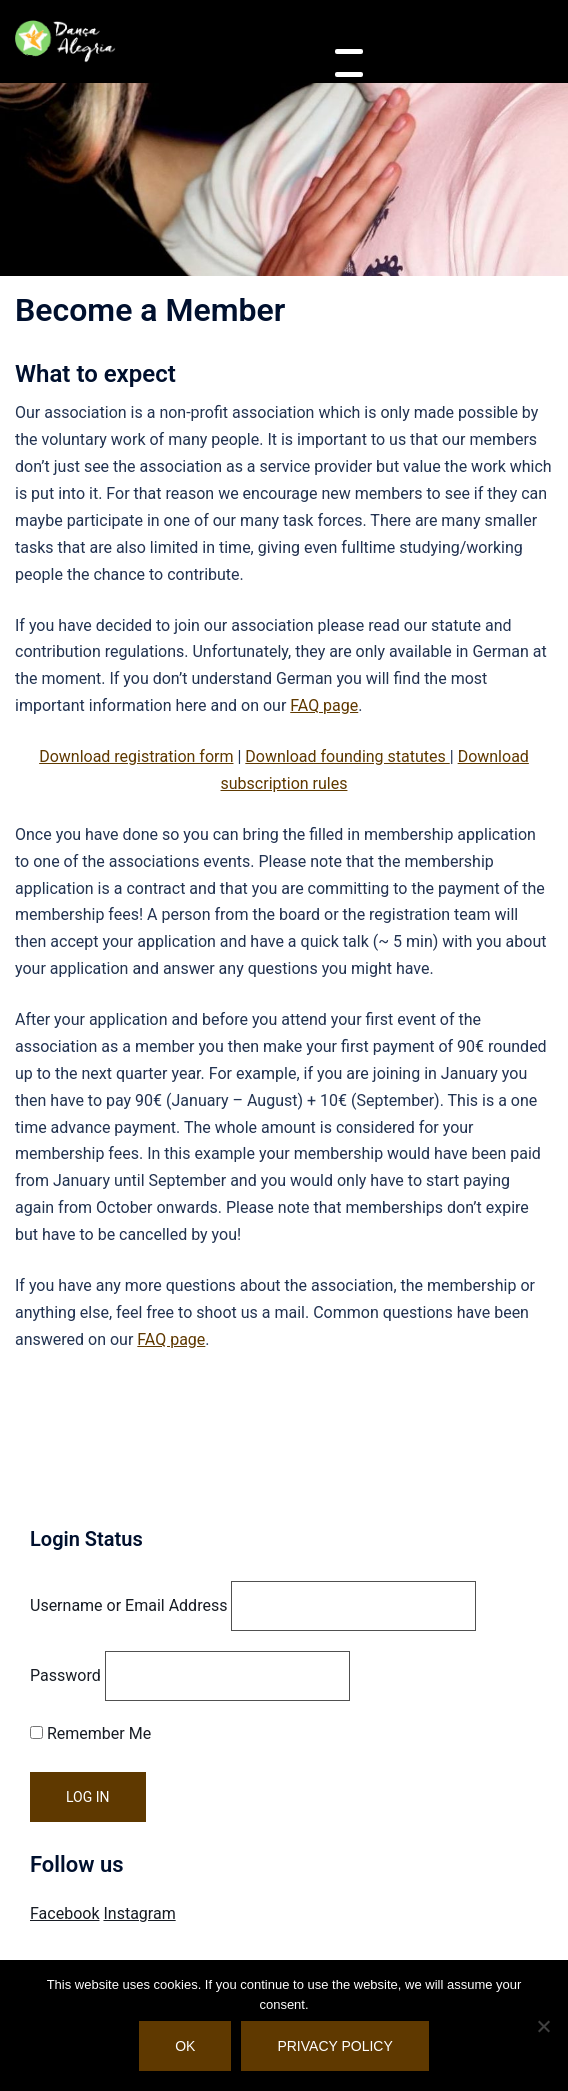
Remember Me (90, 1733)
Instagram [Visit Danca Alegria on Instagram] (139, 1913)
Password (65, 1675)
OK (185, 2046)
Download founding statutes (347, 756)
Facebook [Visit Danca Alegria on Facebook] (64, 1913)
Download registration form (136, 756)
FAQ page (324, 705)
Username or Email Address (128, 1605)
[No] (543, 2026)
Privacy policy (334, 2046)
